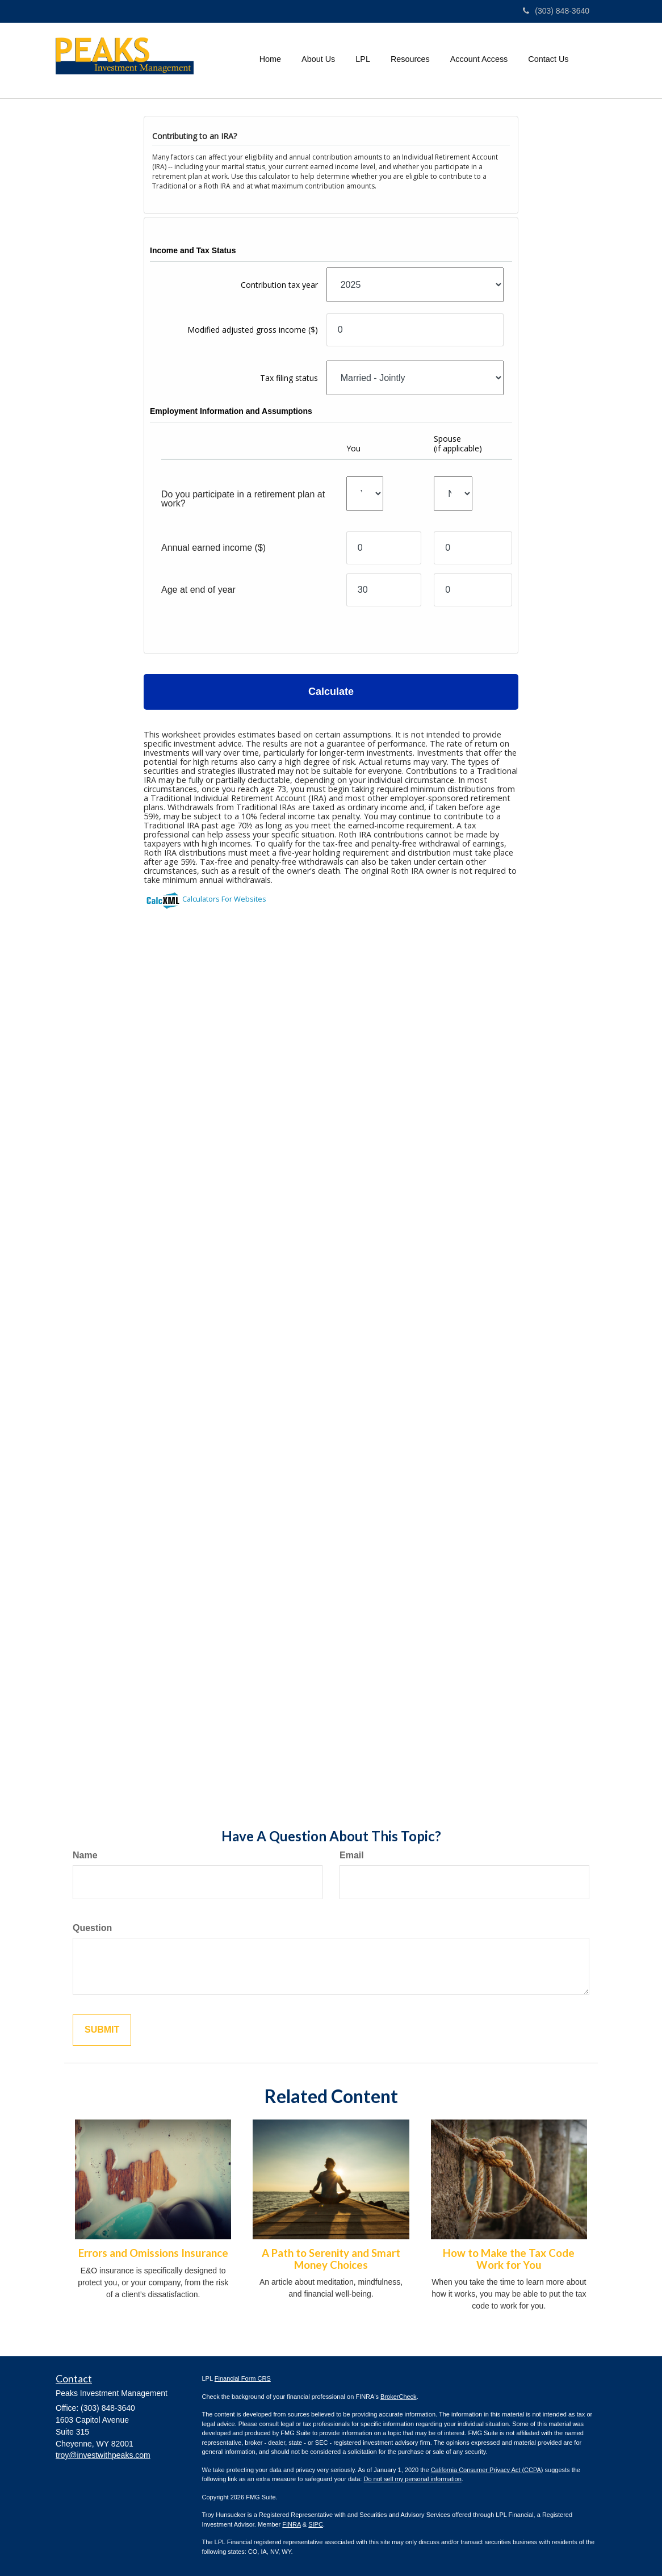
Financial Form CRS (243, 2378)
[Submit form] (102, 2030)
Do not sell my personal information (412, 2479)
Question (92, 1928)
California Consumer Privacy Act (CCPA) (487, 2469)
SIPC (315, 2524)
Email (352, 1855)
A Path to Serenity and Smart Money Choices (331, 2259)
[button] (318, 59)
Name (85, 1855)
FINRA (291, 2524)
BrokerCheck (398, 2396)
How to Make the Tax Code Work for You (509, 2259)
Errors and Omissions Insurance (153, 2253)
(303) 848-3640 (556, 10)
